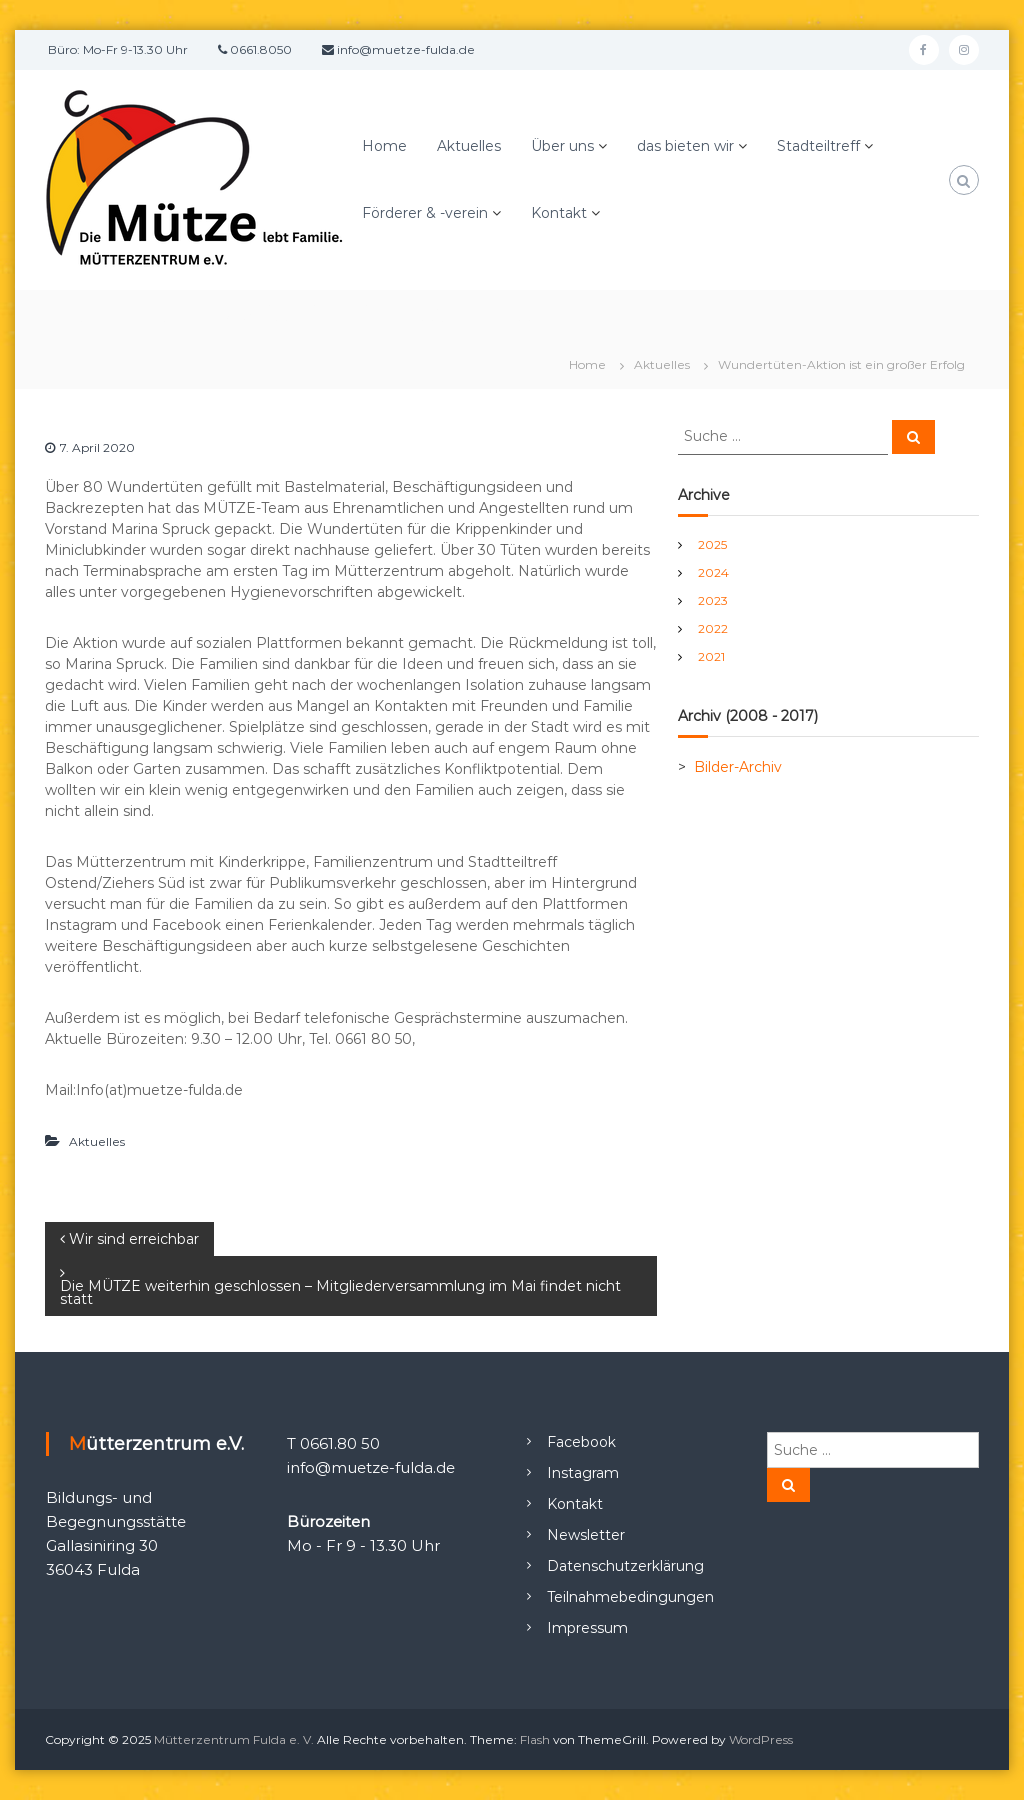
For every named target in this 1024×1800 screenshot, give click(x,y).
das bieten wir (685, 146)
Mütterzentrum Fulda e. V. (234, 1739)
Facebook (581, 1442)
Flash (535, 1739)
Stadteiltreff (818, 146)
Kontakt (559, 213)
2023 (713, 600)
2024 (713, 572)
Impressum (587, 1628)
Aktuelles (469, 146)
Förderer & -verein (425, 213)
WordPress (761, 1739)
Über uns (562, 146)
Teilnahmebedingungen (630, 1597)
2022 (713, 628)
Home (384, 146)
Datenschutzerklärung (625, 1566)
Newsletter (586, 1535)
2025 (712, 544)
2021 (711, 656)
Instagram (583, 1473)
